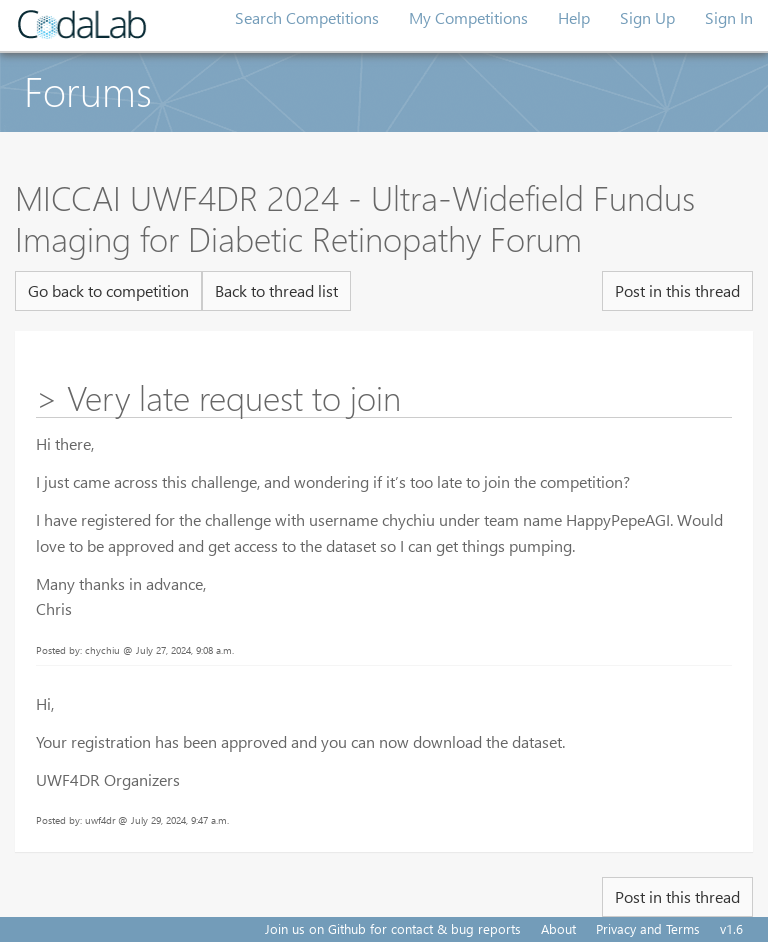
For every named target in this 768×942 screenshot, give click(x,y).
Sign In (729, 17)
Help (574, 17)
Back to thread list (276, 290)
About (558, 928)
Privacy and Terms (648, 928)
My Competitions (468, 17)
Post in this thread (677, 290)
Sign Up (647, 17)
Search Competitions (307, 17)
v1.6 (731, 928)
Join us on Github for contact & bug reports (393, 928)
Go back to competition (108, 290)
